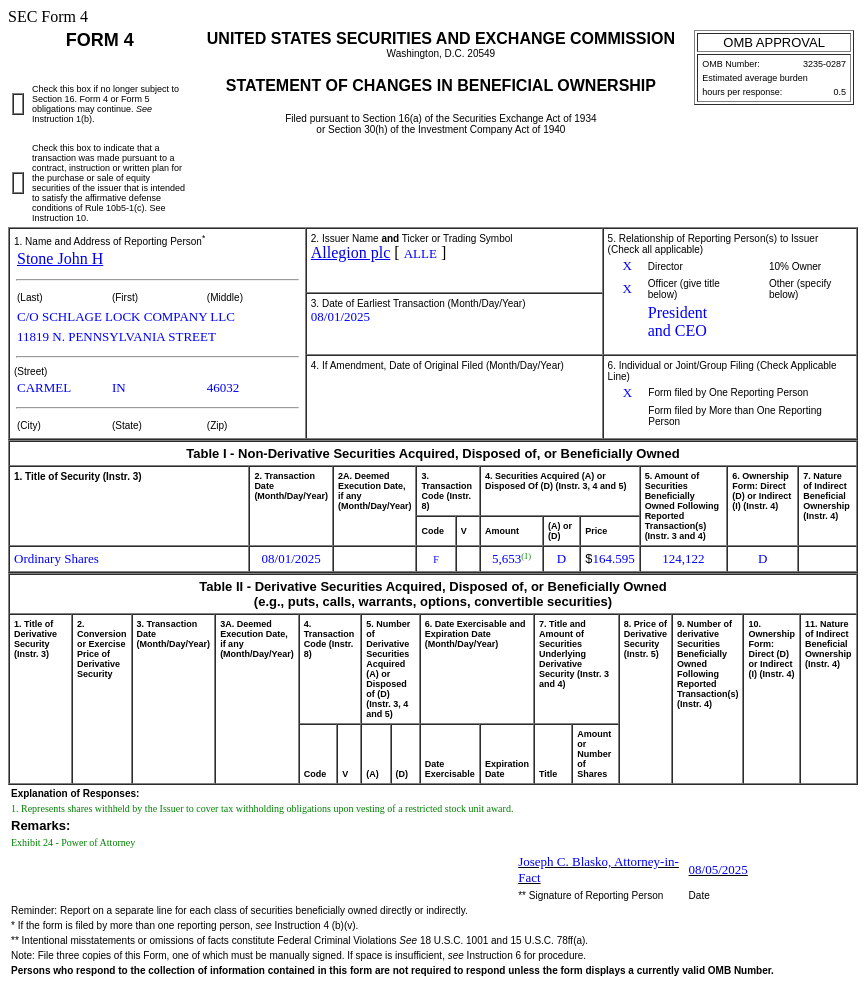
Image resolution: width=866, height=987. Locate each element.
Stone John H (60, 258)
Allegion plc (351, 252)
